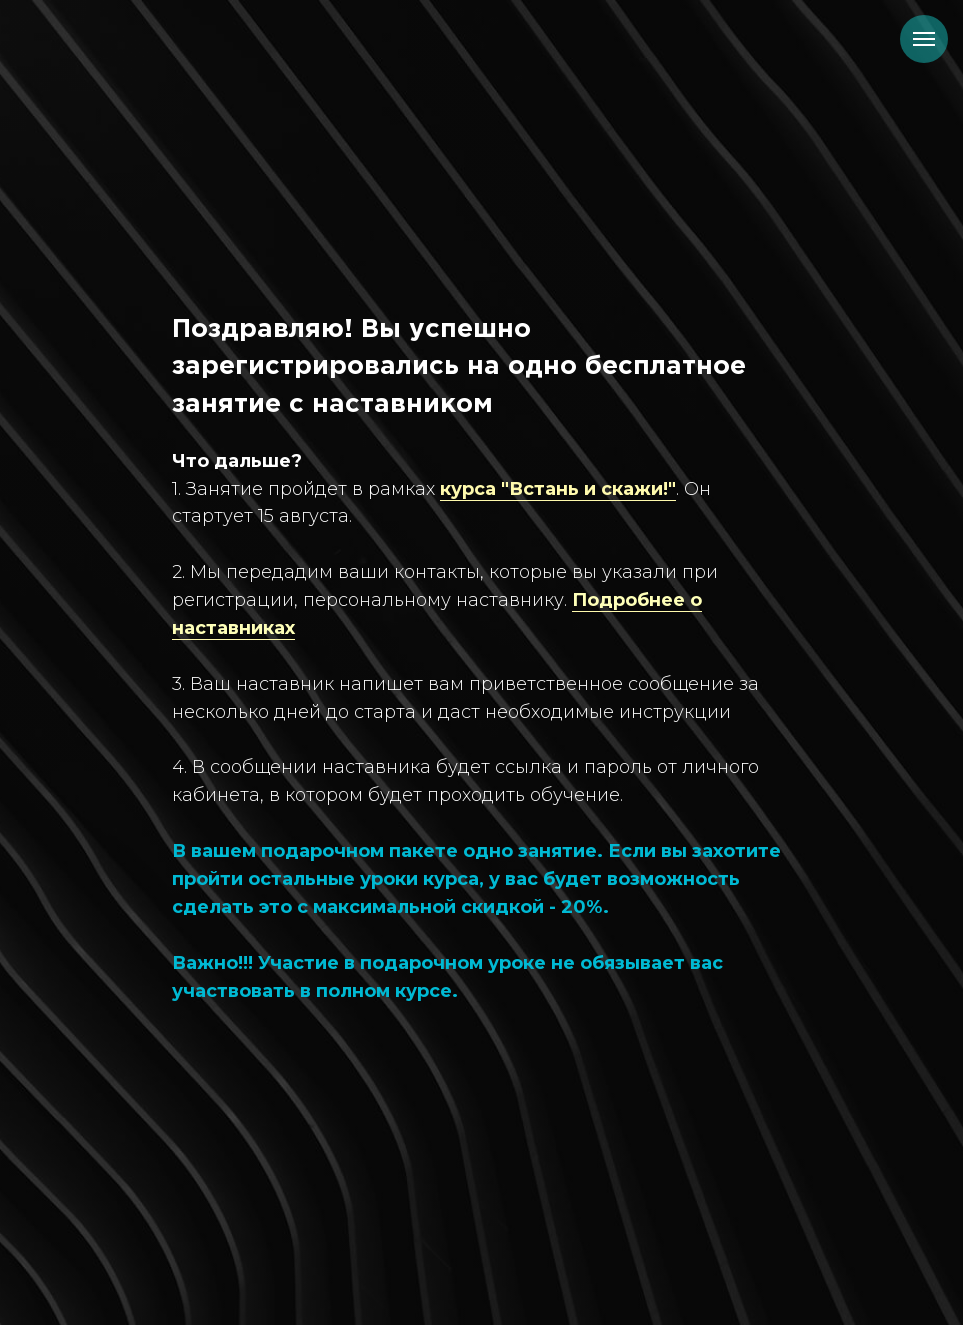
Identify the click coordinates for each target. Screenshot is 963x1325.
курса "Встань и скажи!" (558, 489)
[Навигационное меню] (924, 39)
